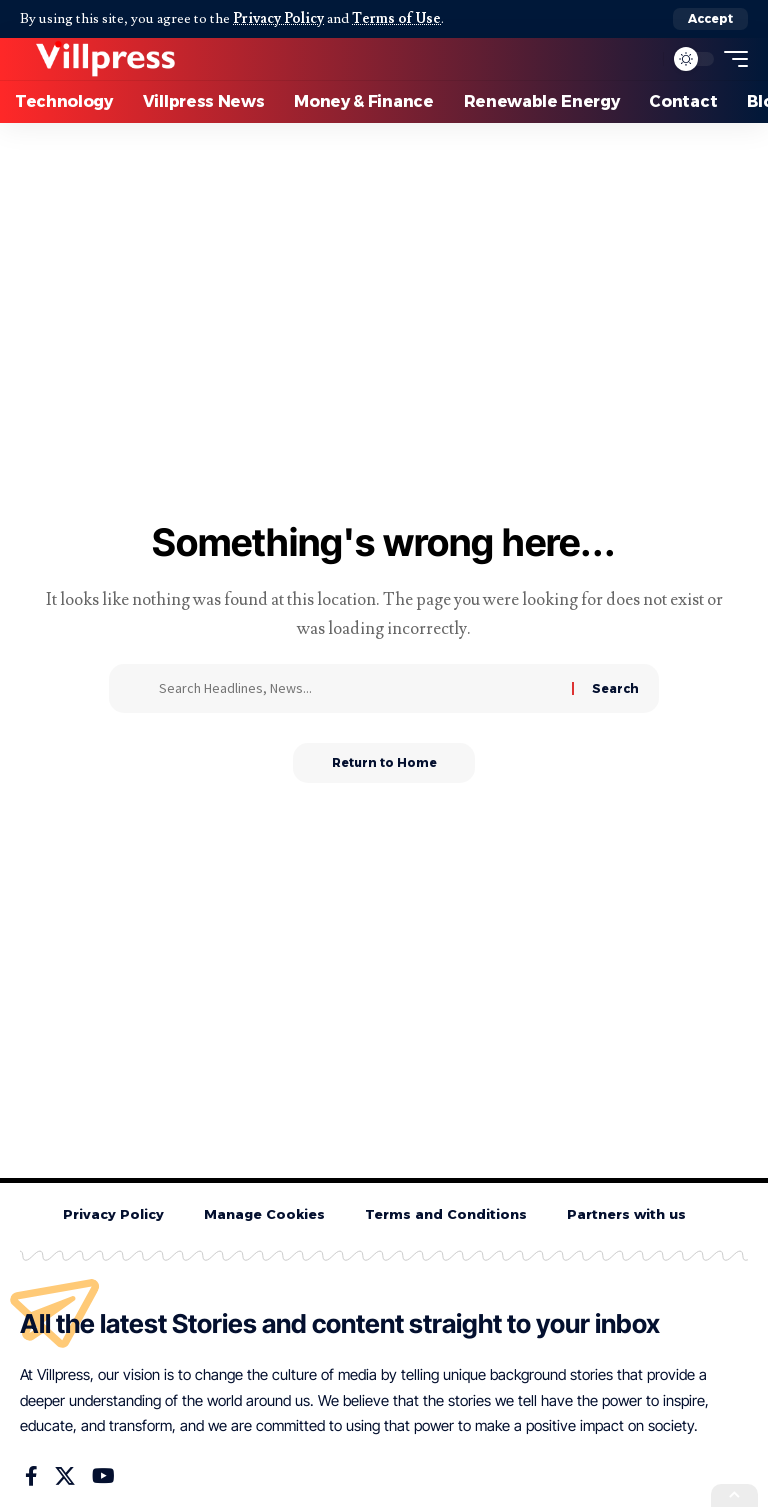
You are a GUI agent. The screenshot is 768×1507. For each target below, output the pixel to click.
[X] (65, 1477)
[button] (710, 19)
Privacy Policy (278, 18)
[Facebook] (31, 1477)
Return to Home (384, 762)
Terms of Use (397, 18)
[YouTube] (103, 1477)
